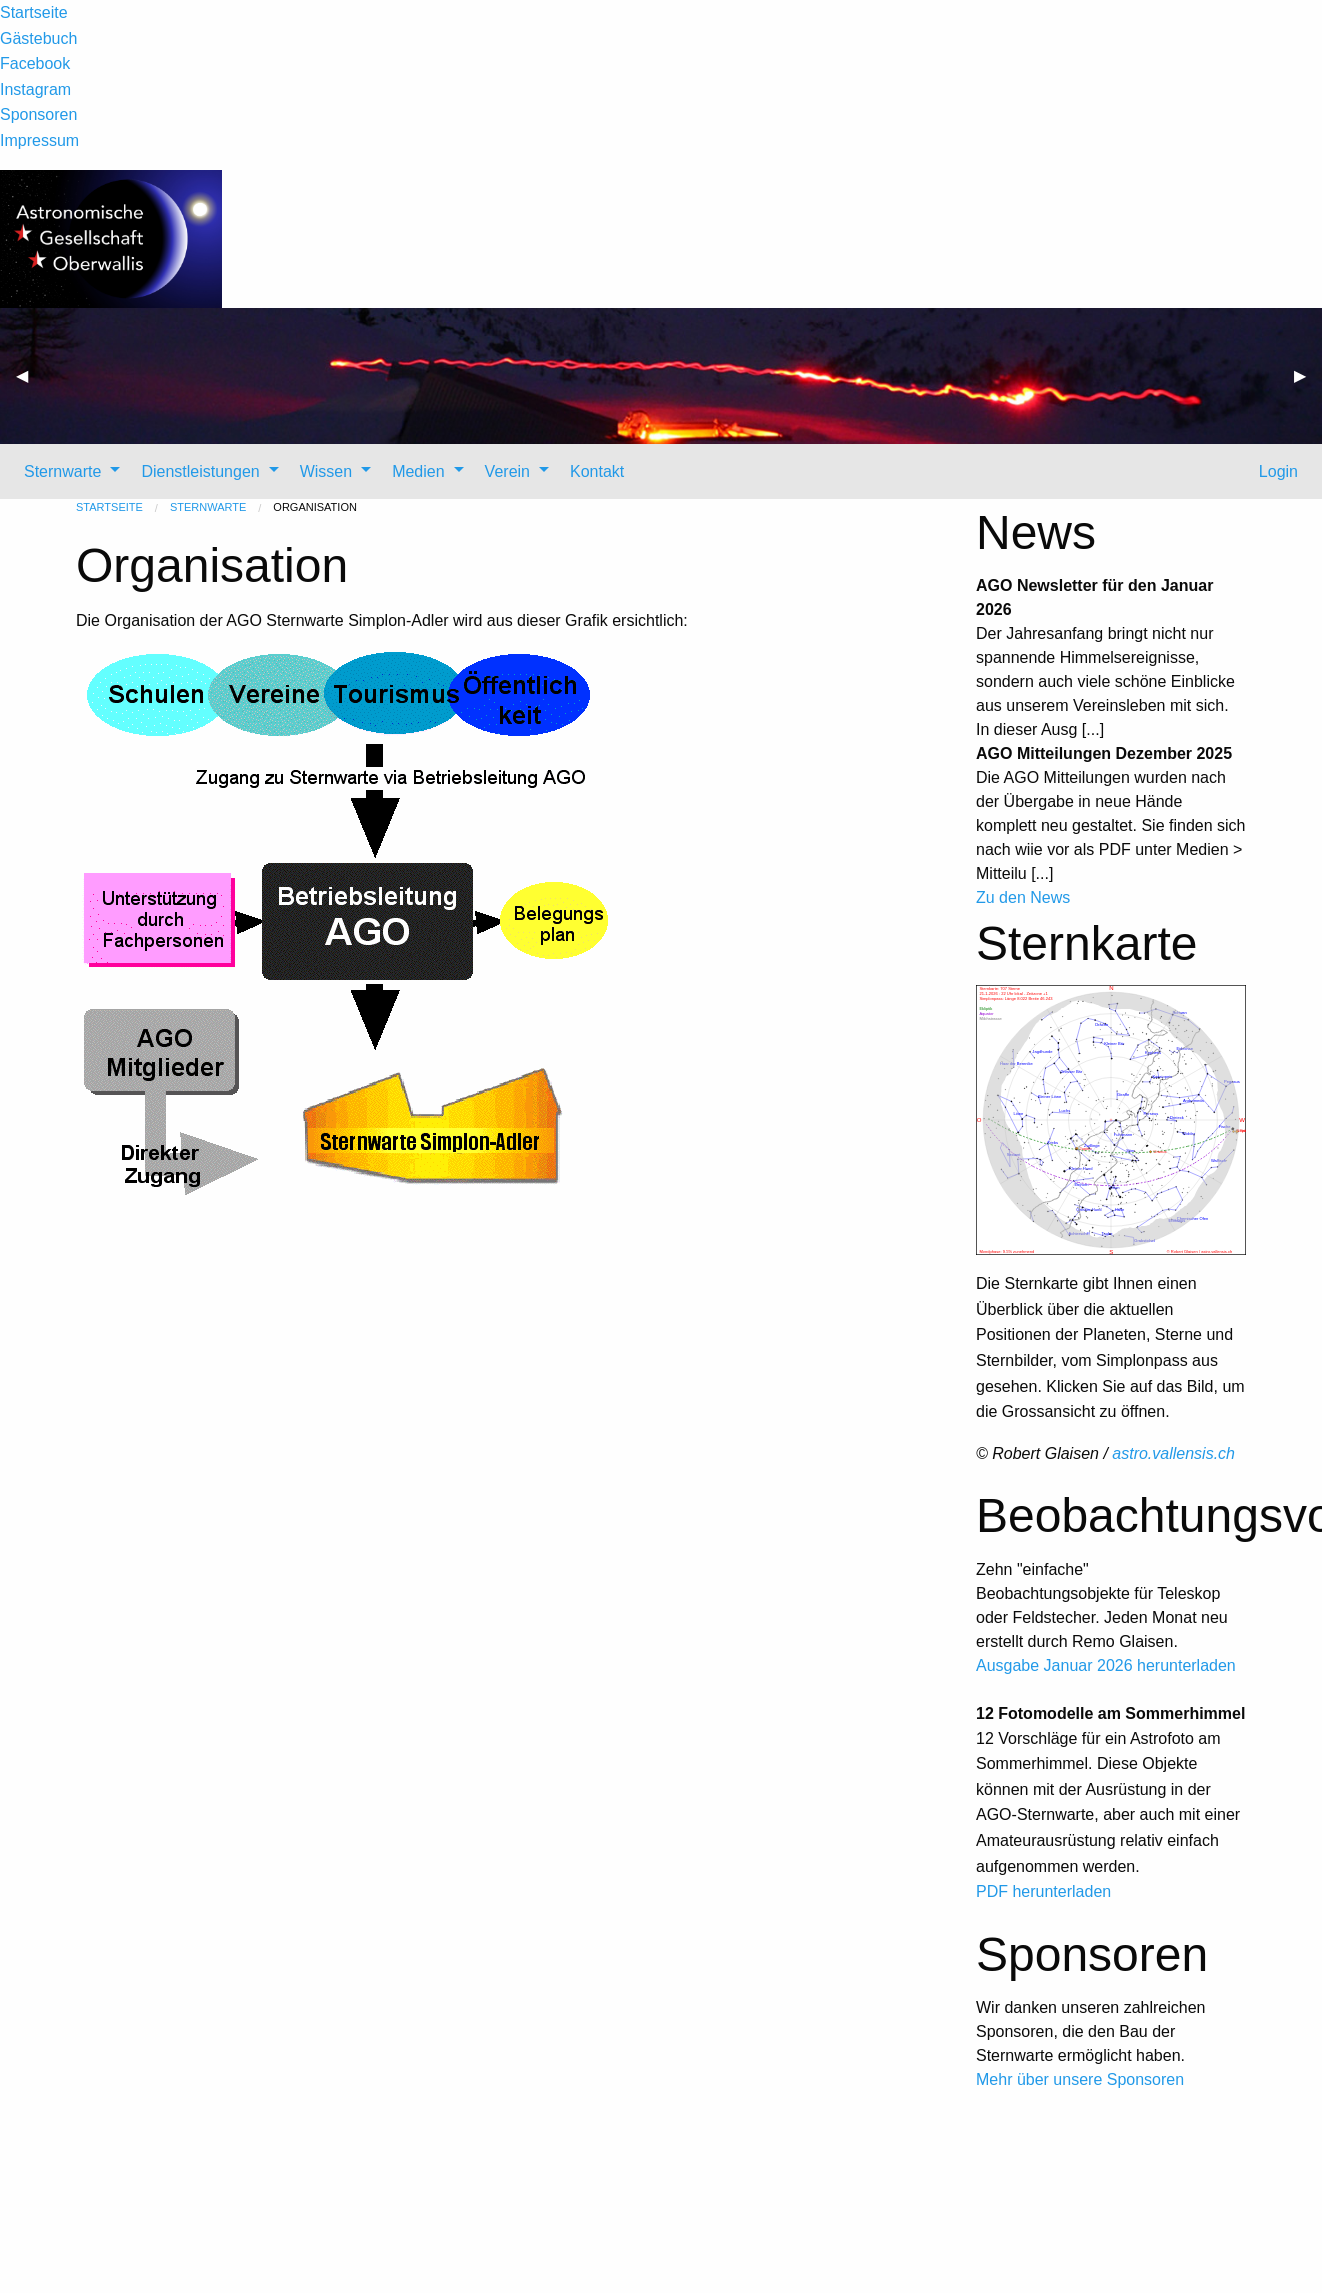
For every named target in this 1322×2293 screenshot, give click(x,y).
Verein (507, 471)
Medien (418, 471)
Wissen (326, 471)
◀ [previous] (30, 383)
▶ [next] (1308, 383)
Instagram (35, 89)
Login (1276, 471)
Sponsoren (38, 114)
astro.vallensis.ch (1173, 1453)
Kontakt (597, 471)
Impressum (39, 140)
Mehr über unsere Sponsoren (1080, 2079)
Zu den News (1023, 897)
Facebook (35, 63)
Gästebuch (38, 38)
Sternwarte (62, 471)
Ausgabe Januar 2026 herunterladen (1106, 1665)
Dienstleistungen (200, 471)
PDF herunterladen (1043, 1891)
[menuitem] (66, 471)
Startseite (34, 12)
